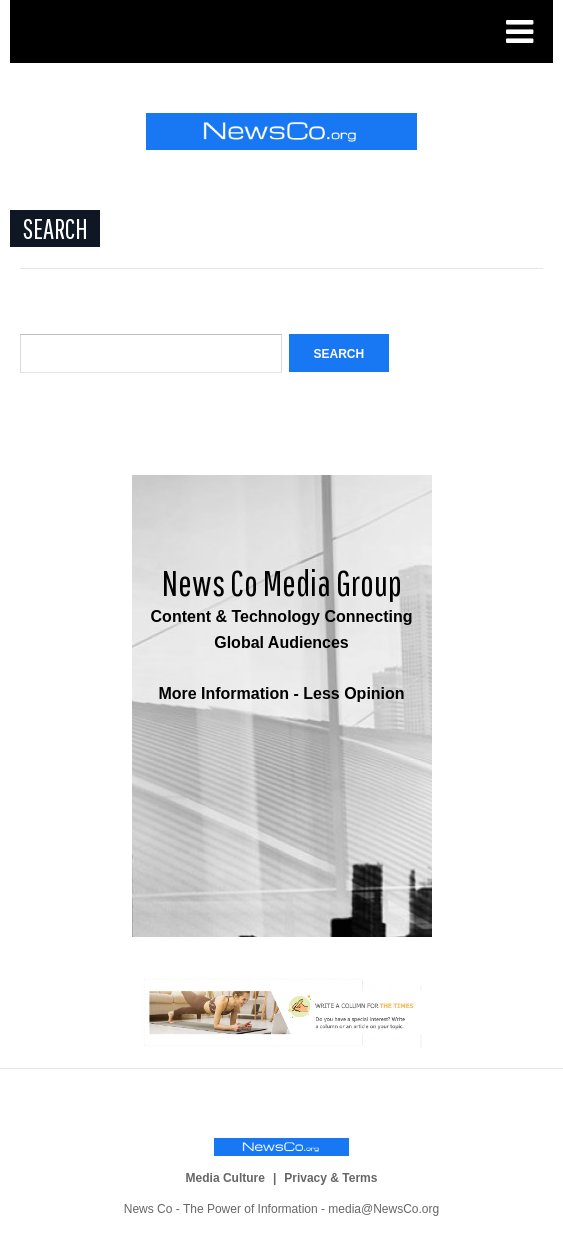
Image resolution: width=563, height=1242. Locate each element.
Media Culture (225, 1178)
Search (339, 354)
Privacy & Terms (330, 1178)
